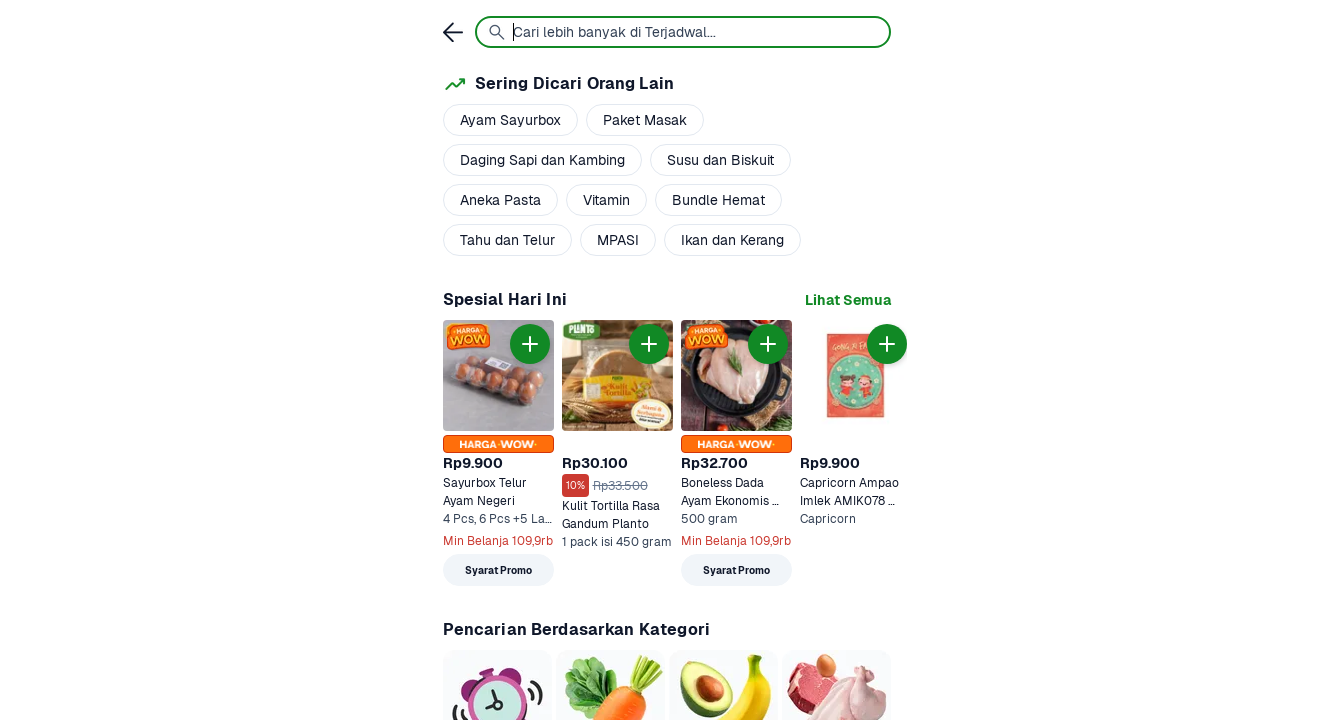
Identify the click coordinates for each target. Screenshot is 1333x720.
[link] (848, 300)
